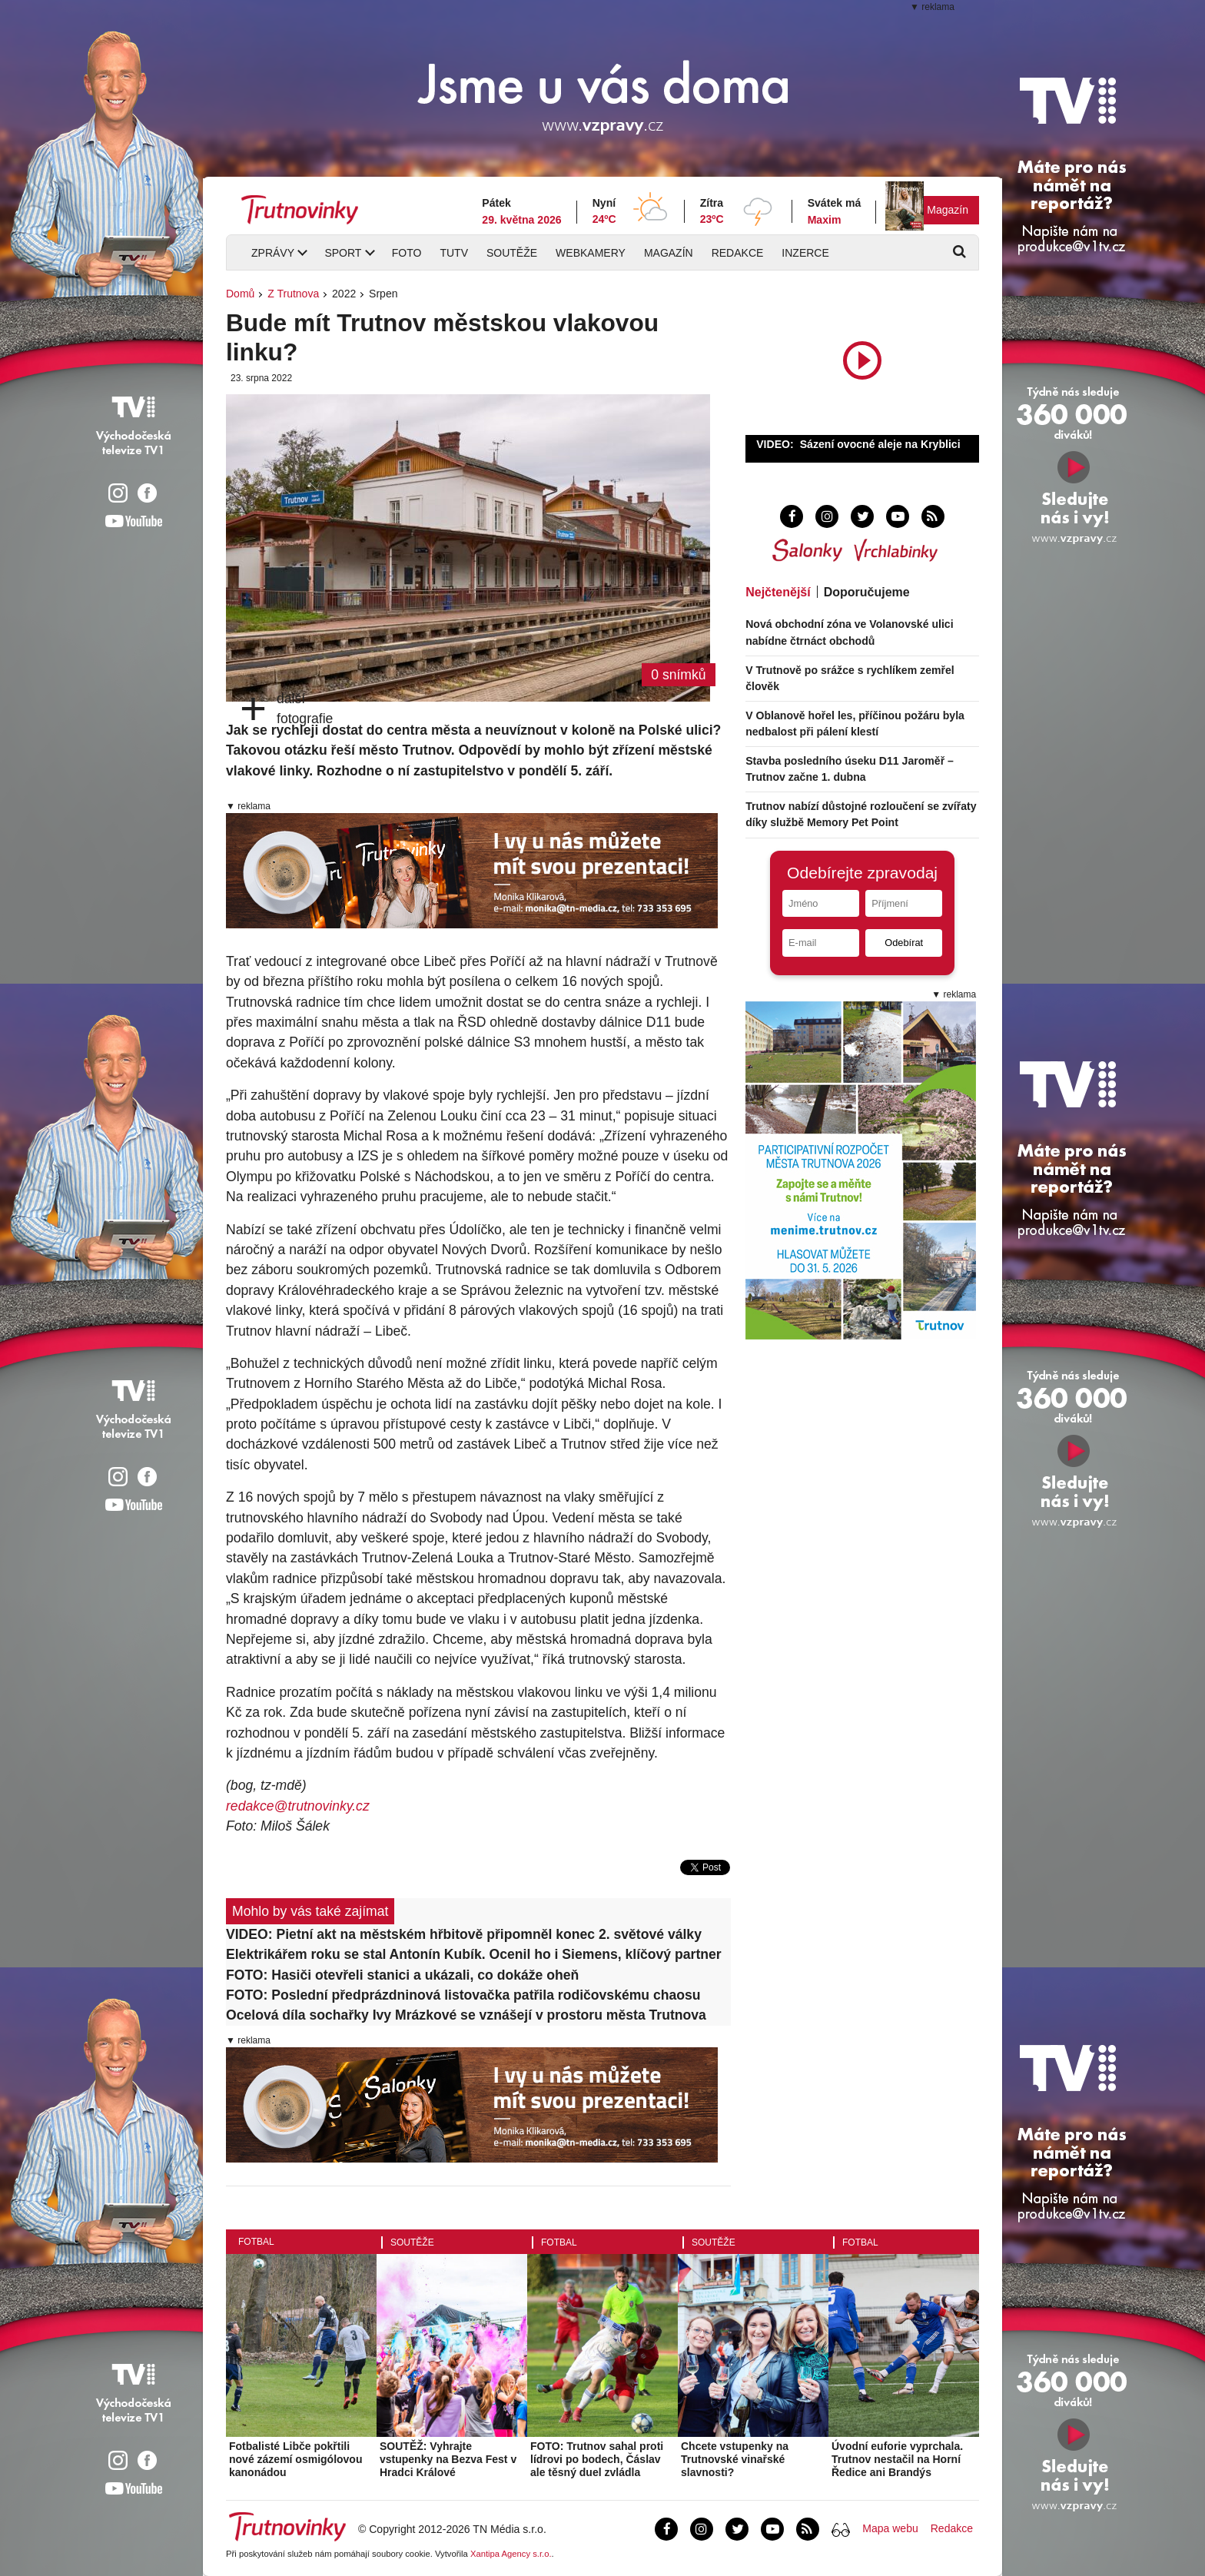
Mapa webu (890, 2528)
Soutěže (511, 253)
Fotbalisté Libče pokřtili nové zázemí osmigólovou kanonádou (295, 2459)
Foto (407, 253)
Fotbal (256, 2241)
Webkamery (591, 253)
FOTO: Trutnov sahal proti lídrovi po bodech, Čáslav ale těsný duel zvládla (596, 2459)
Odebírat (904, 942)
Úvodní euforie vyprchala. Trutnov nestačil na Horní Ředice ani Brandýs (897, 2459)
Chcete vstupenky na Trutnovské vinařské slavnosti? (734, 2459)
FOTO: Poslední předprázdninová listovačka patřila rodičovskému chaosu (463, 1995)
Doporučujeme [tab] (867, 592)
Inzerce (805, 253)
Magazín (947, 210)
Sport (342, 253)
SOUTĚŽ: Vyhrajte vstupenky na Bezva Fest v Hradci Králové (448, 2459)
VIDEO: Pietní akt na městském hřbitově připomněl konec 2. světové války (464, 1934)
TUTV (454, 253)
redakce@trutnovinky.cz (298, 1806)
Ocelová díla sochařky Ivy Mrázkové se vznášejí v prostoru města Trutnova (466, 2015)
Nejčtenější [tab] (777, 592)
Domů (240, 293)
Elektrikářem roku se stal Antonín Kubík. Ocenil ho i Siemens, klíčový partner (474, 1954)
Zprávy (272, 253)
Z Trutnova (293, 293)
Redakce (738, 253)
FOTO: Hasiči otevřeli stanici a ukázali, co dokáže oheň (402, 1975)
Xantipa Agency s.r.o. (511, 2553)
